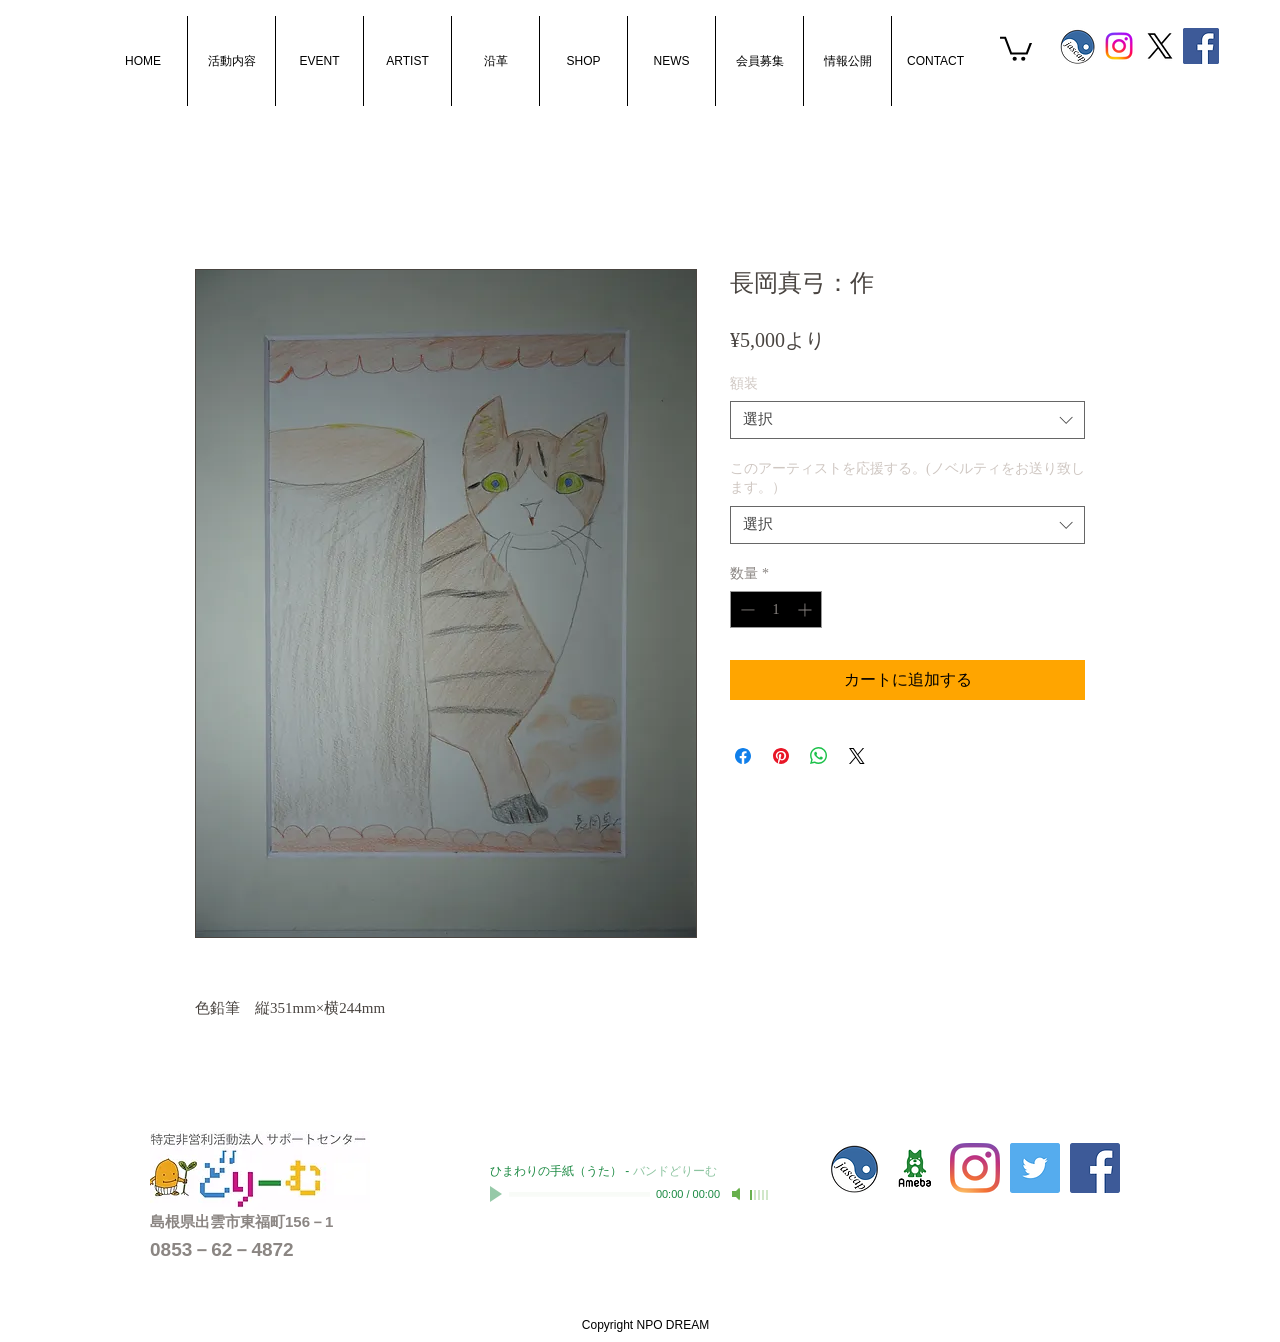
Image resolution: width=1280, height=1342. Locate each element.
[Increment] (806, 609)
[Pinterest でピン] (781, 756)
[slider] (760, 1195)
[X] (1160, 46)
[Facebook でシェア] (743, 756)
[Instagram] (1119, 46)
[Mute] (738, 1194)
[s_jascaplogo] (1078, 46)
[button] (1016, 47)
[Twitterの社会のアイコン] (1035, 1168)
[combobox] (907, 420)
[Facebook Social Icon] (1201, 46)
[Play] (498, 1194)
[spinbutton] (776, 609)
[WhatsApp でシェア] (819, 756)
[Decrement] (745, 609)
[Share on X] (857, 756)
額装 (744, 383)
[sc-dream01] (915, 1168)
